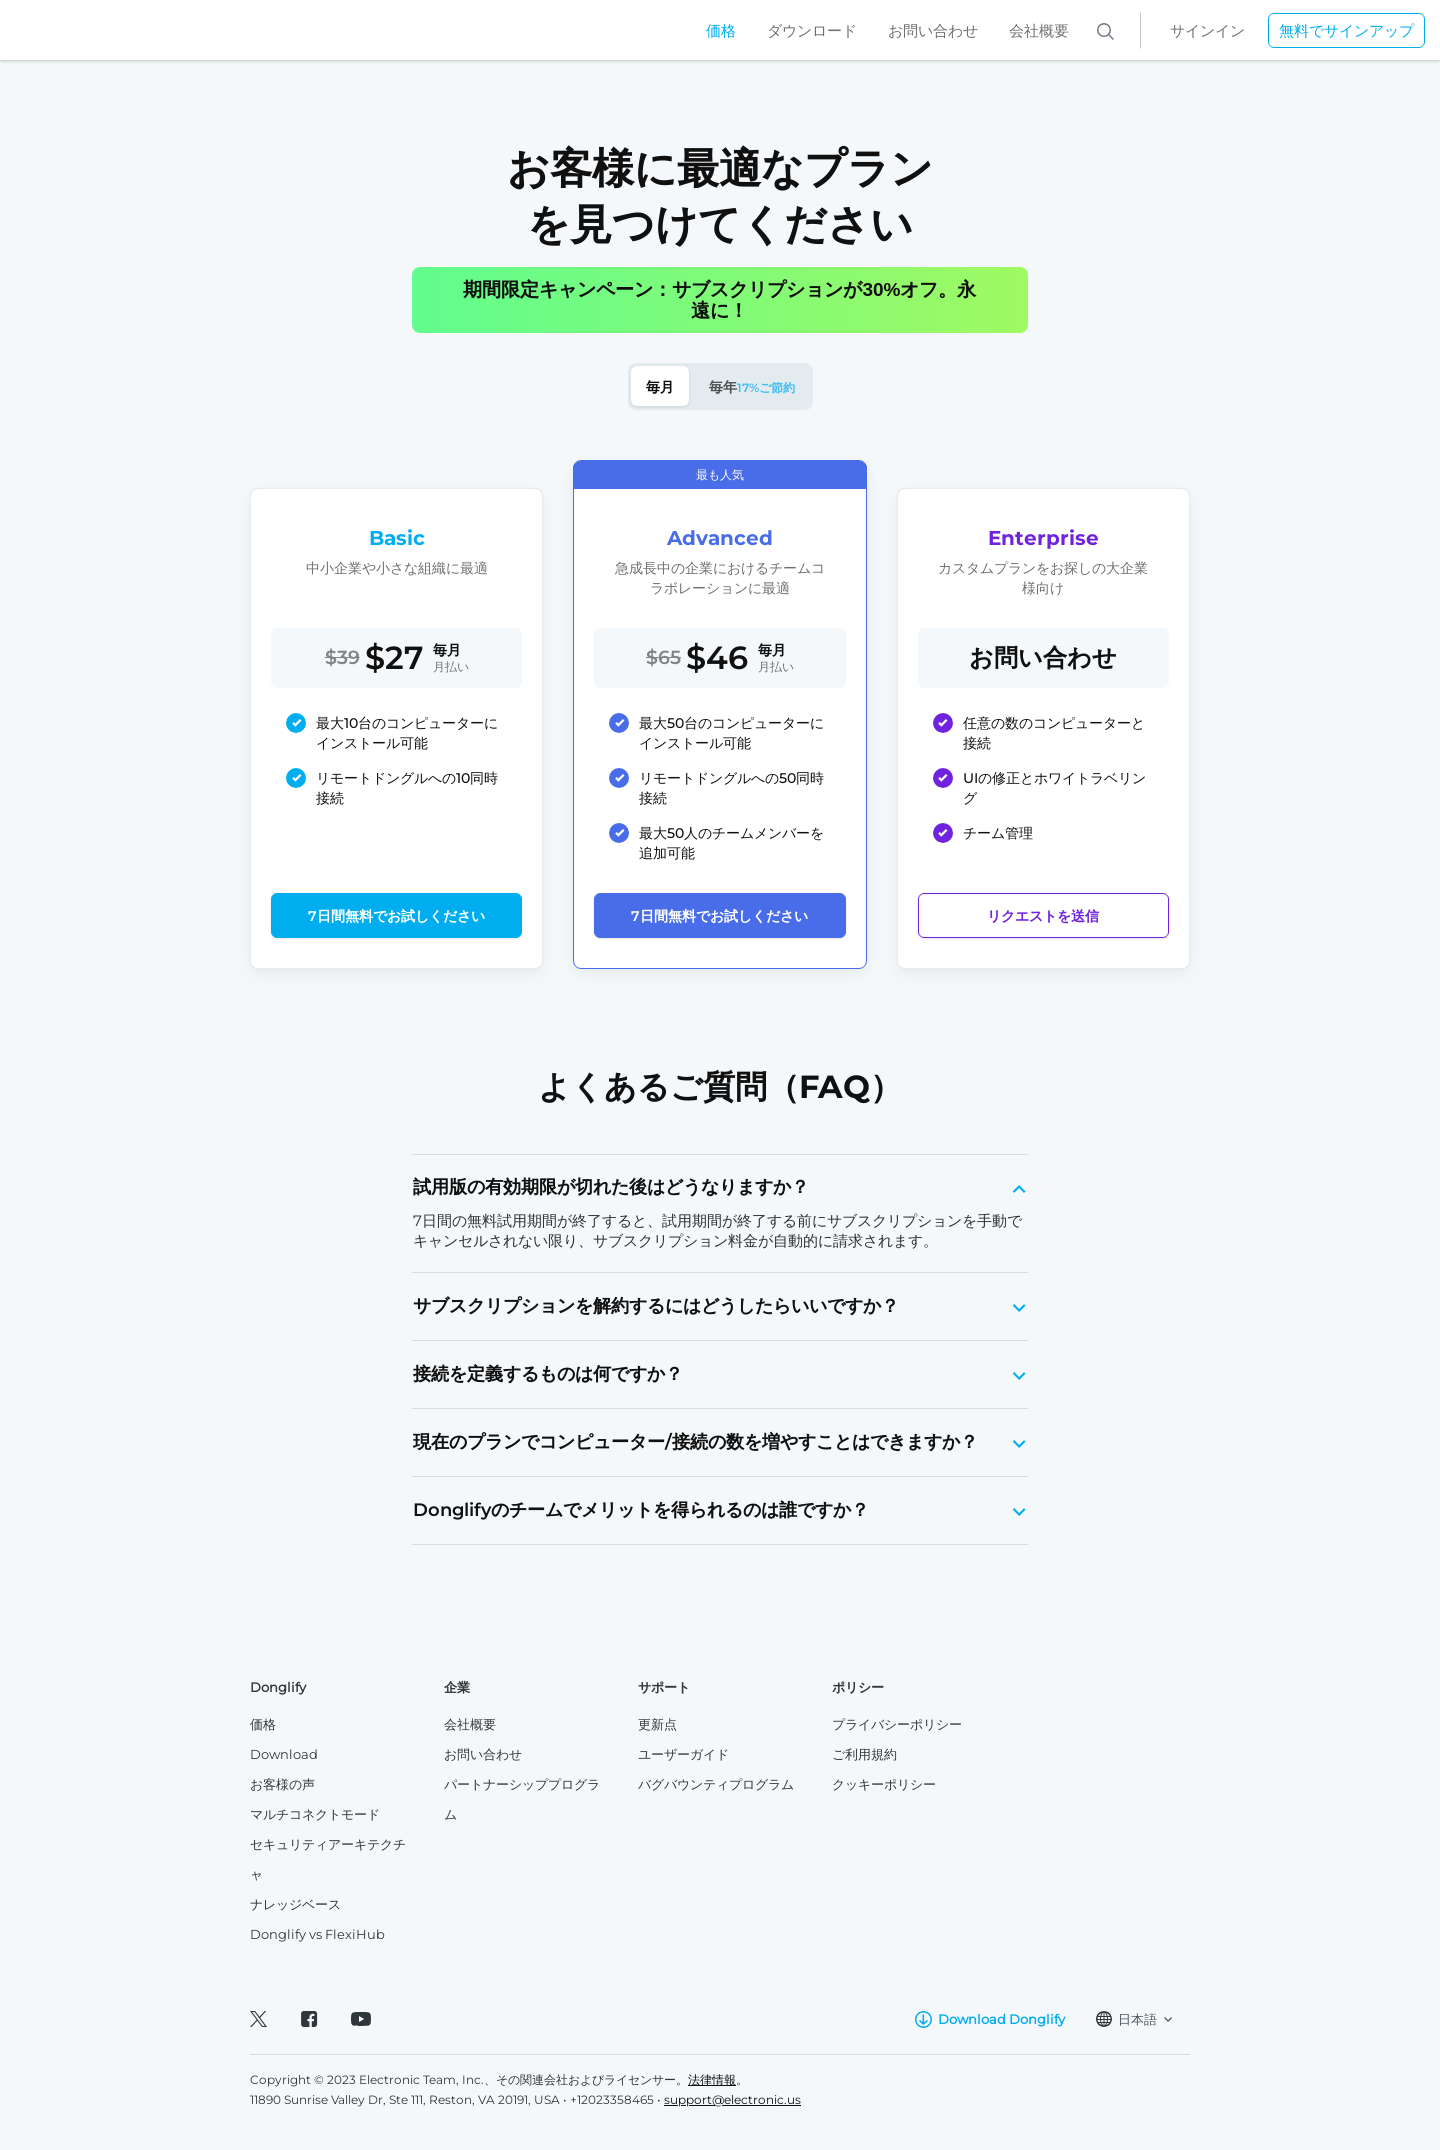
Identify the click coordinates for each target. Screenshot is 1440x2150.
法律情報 (712, 2079)
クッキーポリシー (884, 1784)
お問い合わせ (933, 30)
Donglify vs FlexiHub (317, 1934)
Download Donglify (990, 2019)
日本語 (1134, 2019)
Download (284, 1754)
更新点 (657, 1724)
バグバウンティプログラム (716, 1784)
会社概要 (1039, 30)
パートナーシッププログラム (522, 1799)
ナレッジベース (295, 1904)
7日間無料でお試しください (396, 916)
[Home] (120, 30)
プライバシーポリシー (897, 1724)
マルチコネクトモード (315, 1814)
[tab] (720, 1188)
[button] (720, 1188)
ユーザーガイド (683, 1754)
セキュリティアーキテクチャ (328, 1859)
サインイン (1207, 30)
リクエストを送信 (1043, 916)
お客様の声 (282, 1784)
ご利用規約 (864, 1754)
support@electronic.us (732, 2099)
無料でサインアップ (1346, 30)
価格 (721, 30)
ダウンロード (812, 30)
